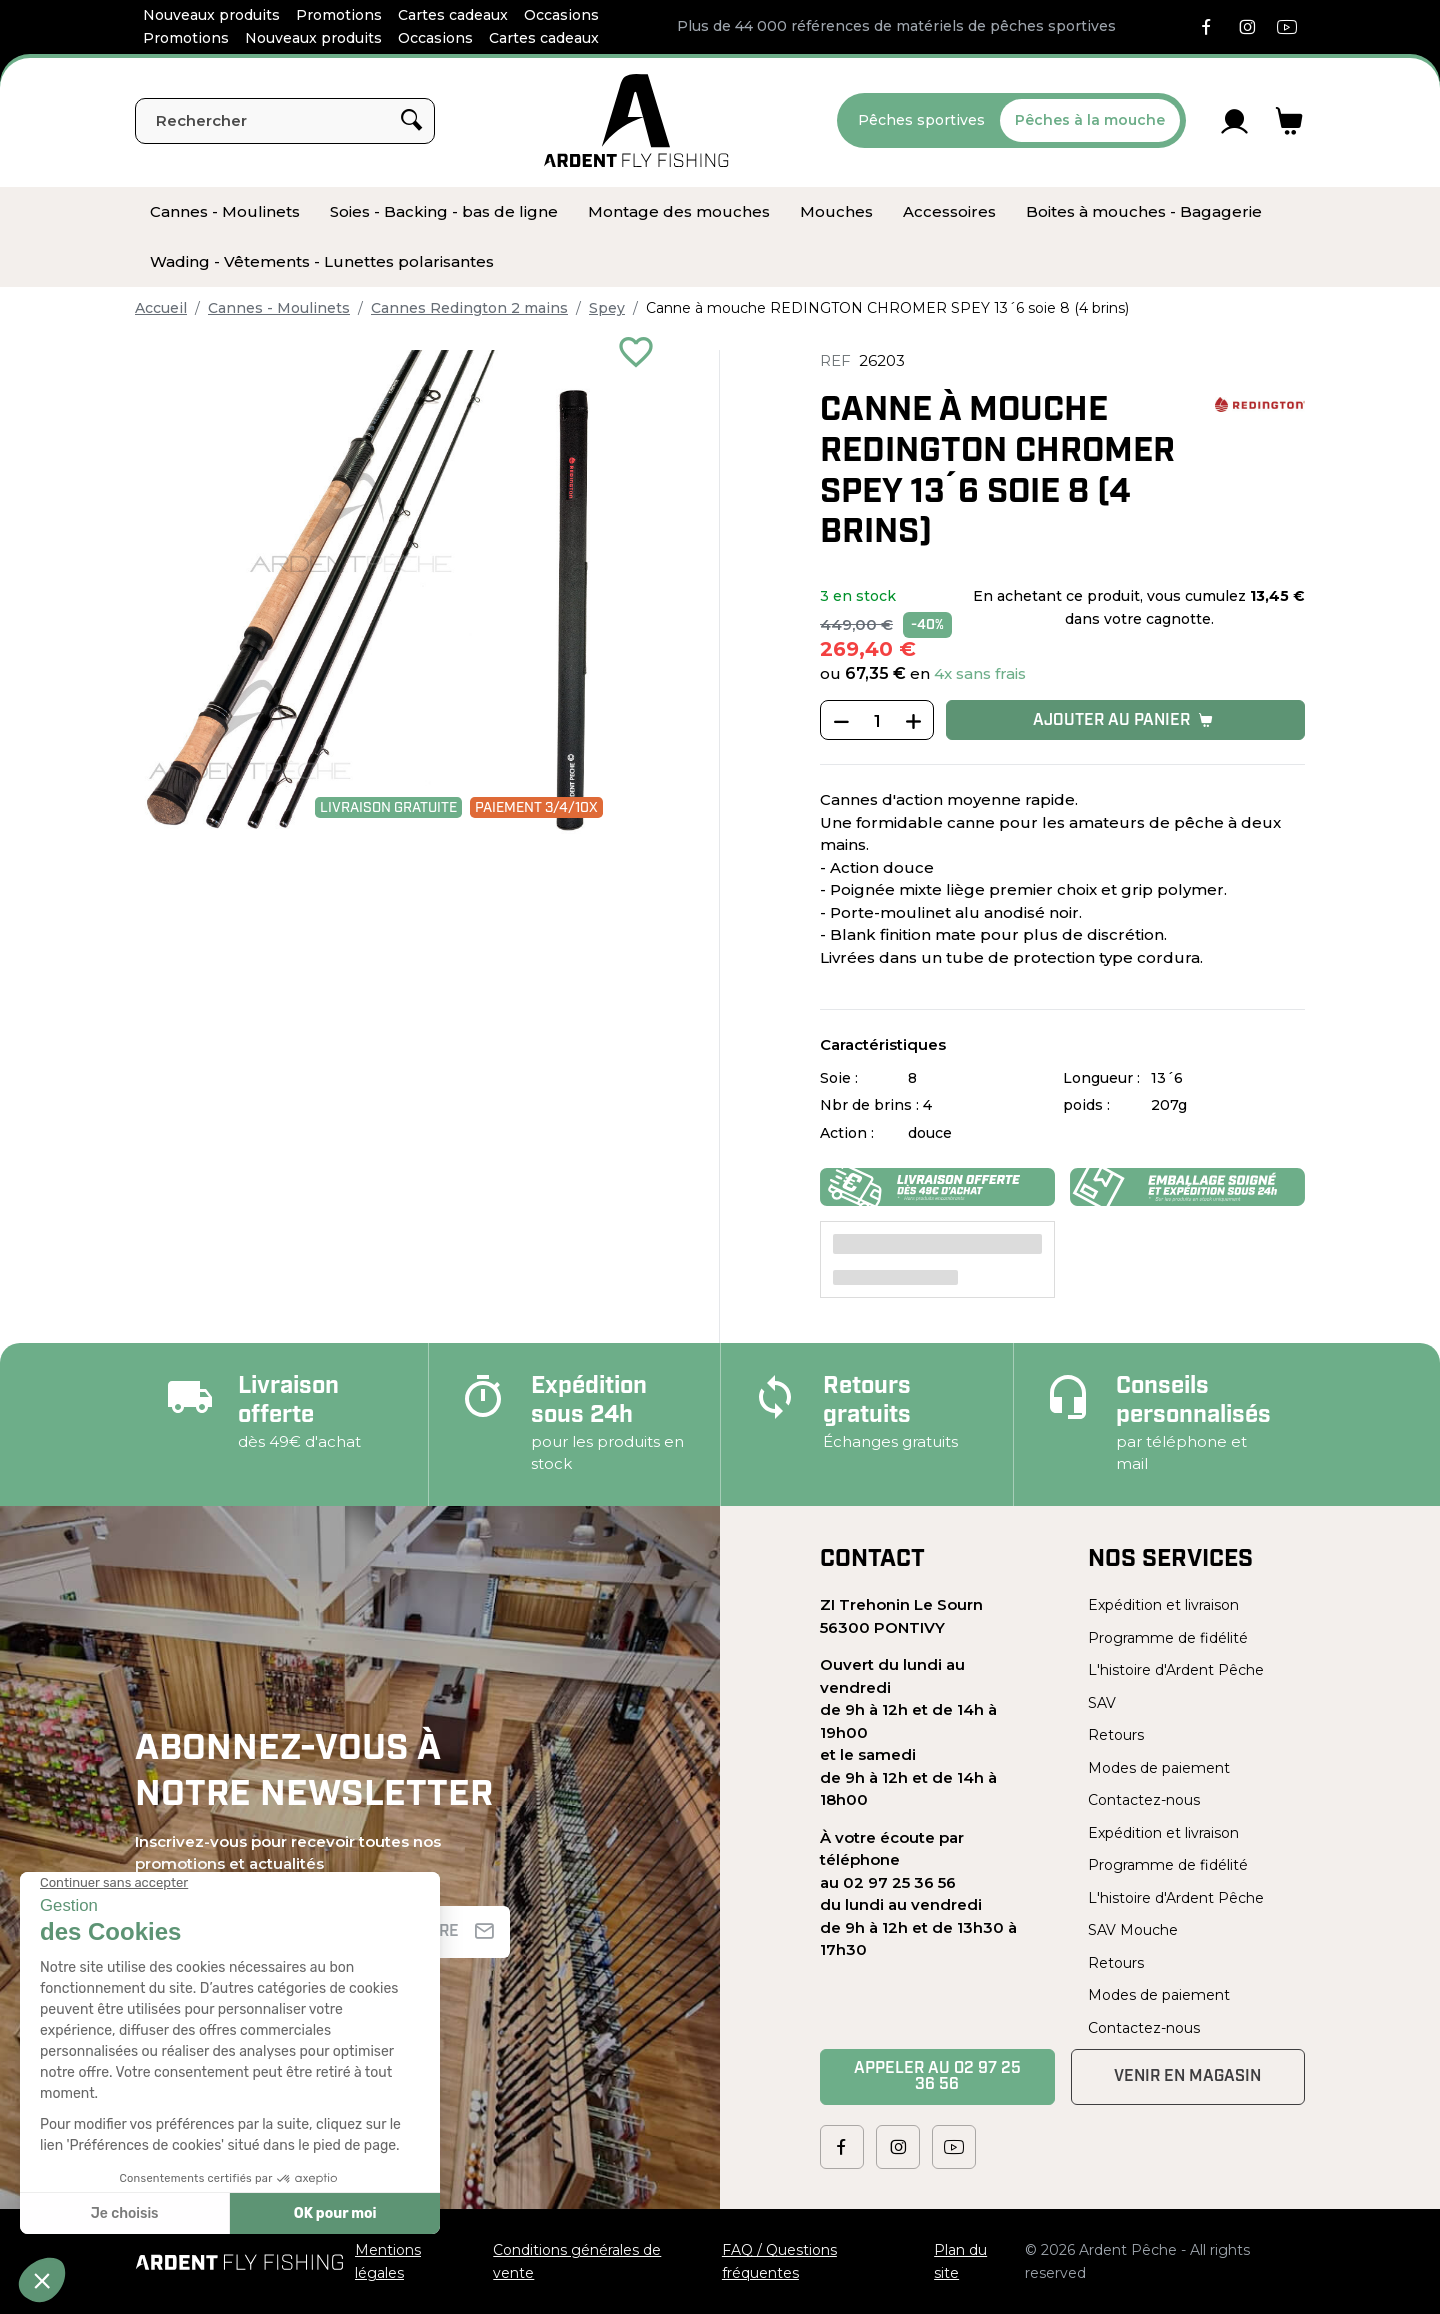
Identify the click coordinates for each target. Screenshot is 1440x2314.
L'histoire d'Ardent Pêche (1176, 1670)
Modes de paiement (1159, 1768)
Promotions (339, 15)
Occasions (561, 15)
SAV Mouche (1133, 1930)
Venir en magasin (1187, 2077)
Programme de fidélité (1168, 1638)
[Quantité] (877, 721)
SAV (1102, 1703)
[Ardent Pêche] (636, 120)
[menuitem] (225, 212)
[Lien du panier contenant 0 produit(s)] (1289, 121)
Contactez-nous (1144, 1800)
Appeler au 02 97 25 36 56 (937, 2077)
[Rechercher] (285, 121)
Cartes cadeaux (453, 15)
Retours (1116, 1735)
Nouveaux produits (211, 15)
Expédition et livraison (1163, 1605)
